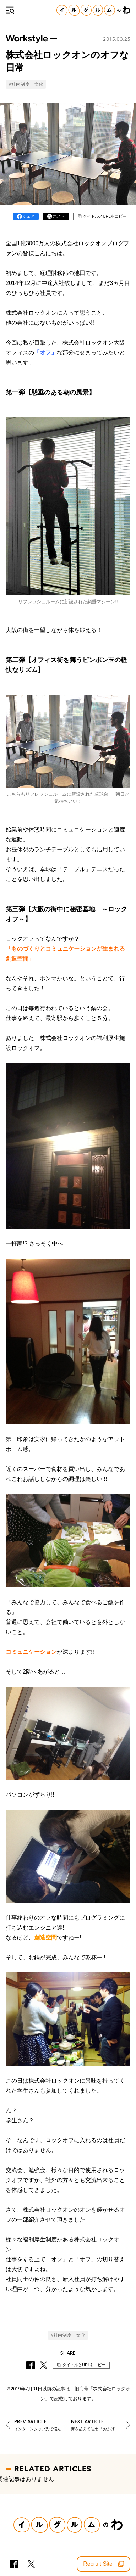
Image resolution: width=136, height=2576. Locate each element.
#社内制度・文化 (26, 84)
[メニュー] (10, 10)
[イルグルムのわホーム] (93, 10)
